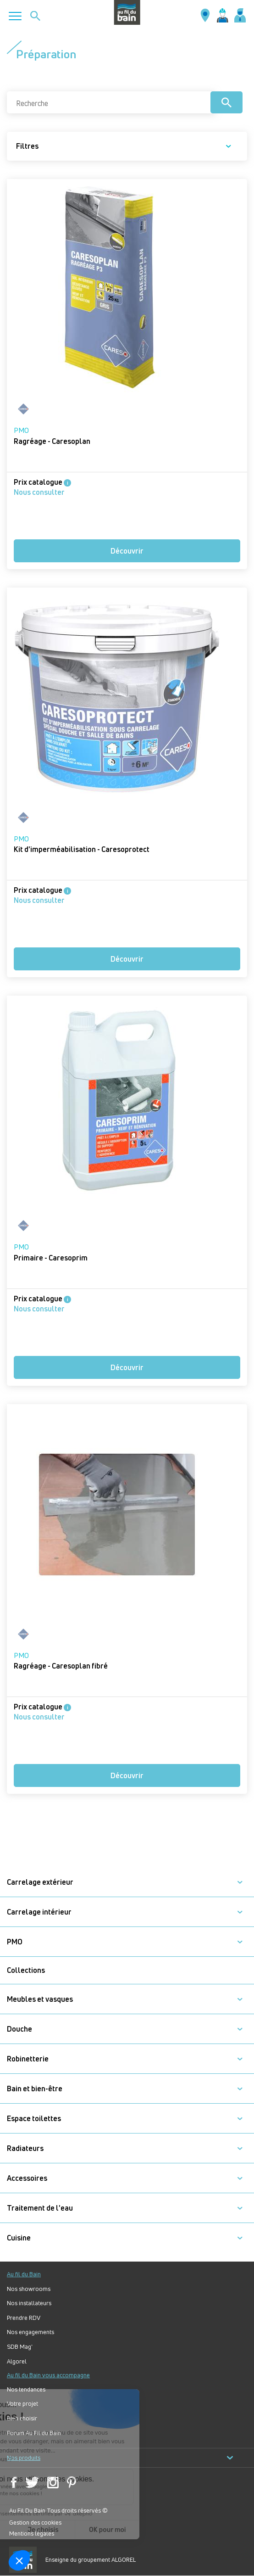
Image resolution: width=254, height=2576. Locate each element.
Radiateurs (25, 2148)
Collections (26, 1970)
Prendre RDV (23, 2318)
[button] (239, 1881)
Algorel (17, 2361)
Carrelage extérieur (40, 1882)
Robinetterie (28, 2059)
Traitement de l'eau (40, 2208)
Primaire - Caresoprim (51, 1258)
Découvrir (127, 551)
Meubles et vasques (40, 1999)
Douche (19, 2029)
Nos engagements (30, 2332)
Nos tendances (26, 2389)
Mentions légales (31, 2533)
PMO (21, 430)
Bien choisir (22, 2418)
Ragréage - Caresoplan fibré (61, 1666)
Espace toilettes (34, 2118)
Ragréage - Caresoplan (52, 441)
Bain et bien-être (34, 2088)
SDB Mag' (20, 2347)
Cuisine (19, 2238)
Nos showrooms (28, 2289)
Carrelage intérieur (39, 1912)
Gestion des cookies (35, 2522)
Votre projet (22, 2404)
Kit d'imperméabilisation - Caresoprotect (81, 849)
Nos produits (120, 2458)
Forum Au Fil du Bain (34, 2433)
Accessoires (27, 2178)
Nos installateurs (29, 2303)
